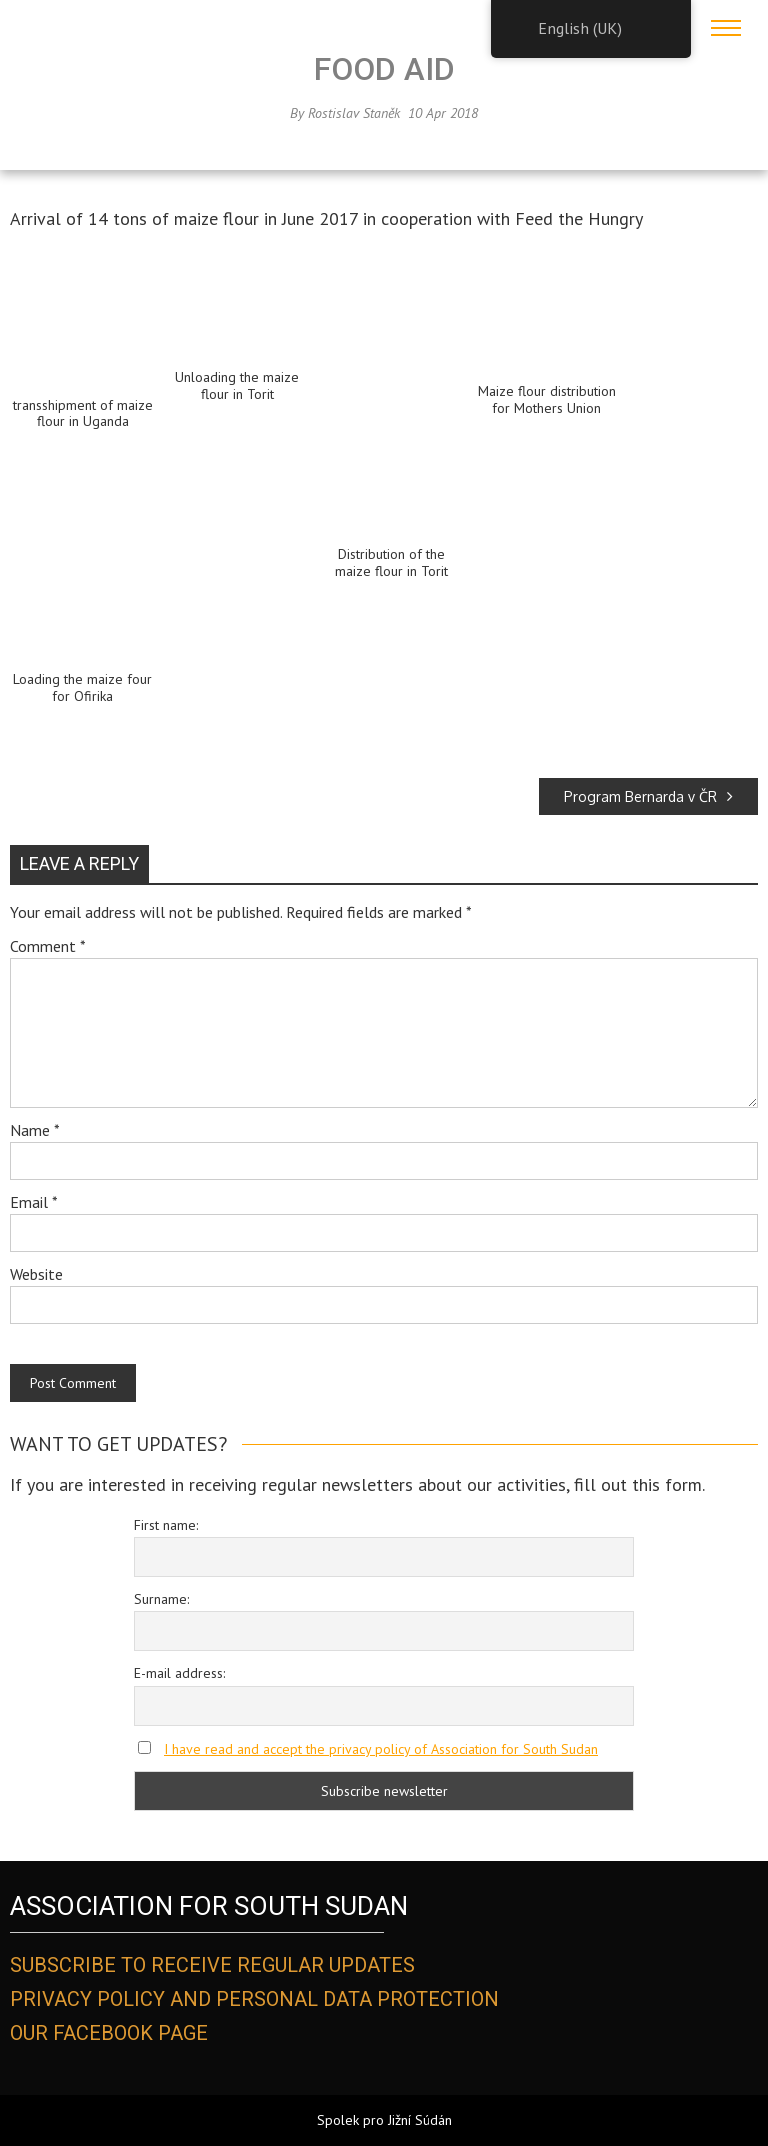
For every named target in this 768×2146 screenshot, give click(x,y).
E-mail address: (179, 1673)
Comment (48, 946)
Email (34, 1202)
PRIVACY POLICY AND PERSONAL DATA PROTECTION (254, 1999)
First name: (166, 1525)
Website (36, 1274)
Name (35, 1130)
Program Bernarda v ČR (648, 796)
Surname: (161, 1599)
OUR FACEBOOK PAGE (109, 2033)
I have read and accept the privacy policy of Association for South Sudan (381, 1749)
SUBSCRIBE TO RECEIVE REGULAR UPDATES (212, 1965)
